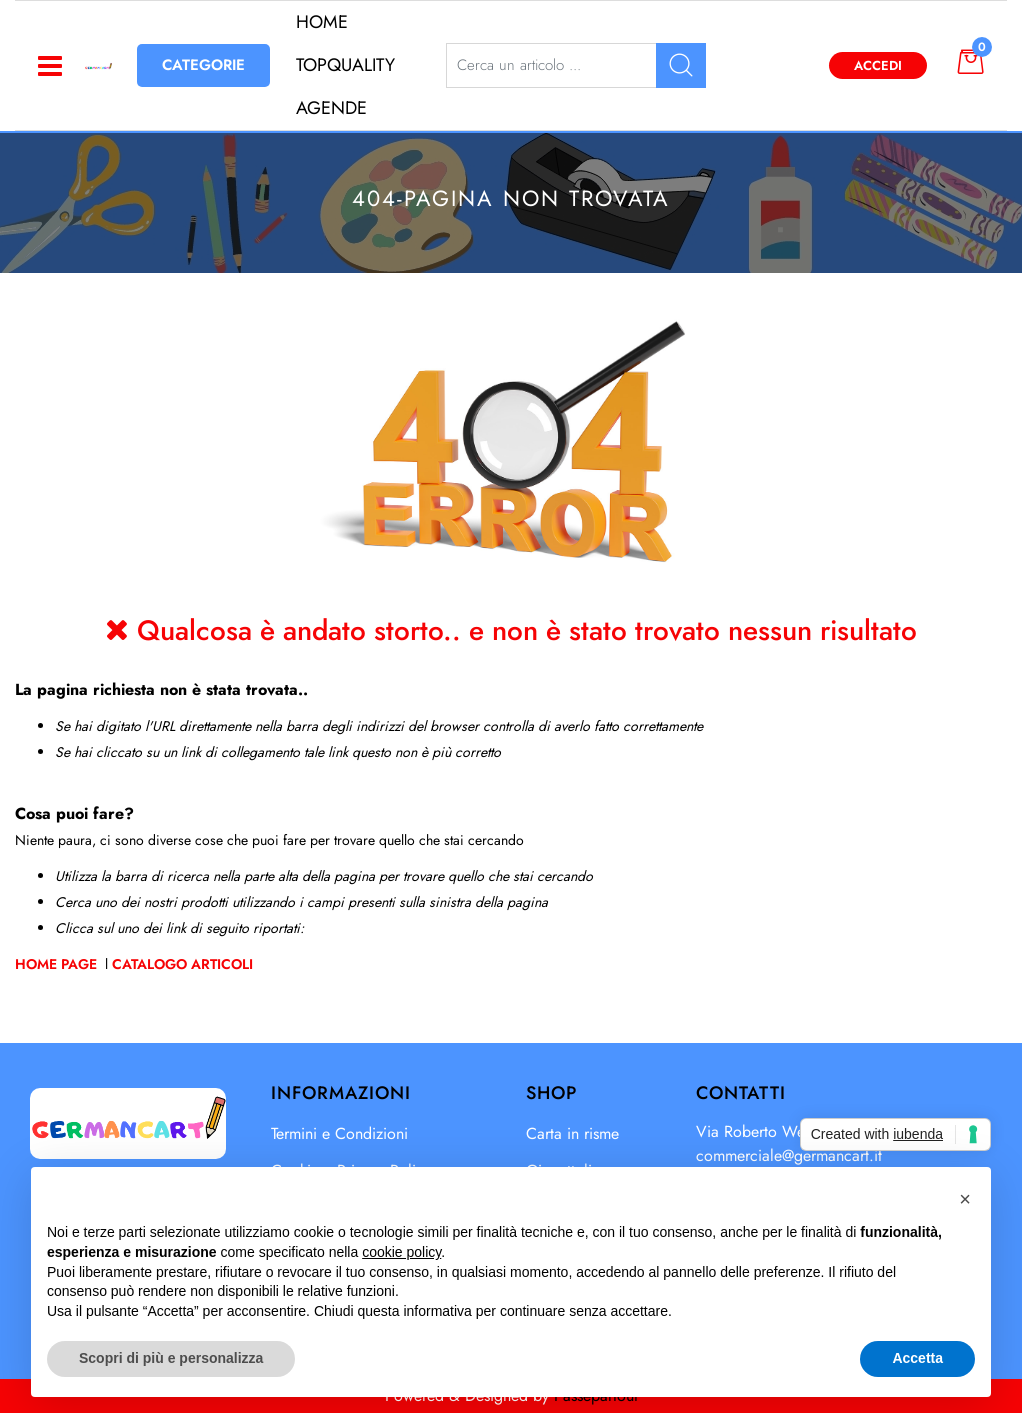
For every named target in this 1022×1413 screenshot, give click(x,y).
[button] (966, 61)
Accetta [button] (917, 1358)
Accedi (878, 65)
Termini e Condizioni (339, 1133)
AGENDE (331, 108)
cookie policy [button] (401, 1252)
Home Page (58, 964)
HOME (322, 22)
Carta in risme (572, 1133)
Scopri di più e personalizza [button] (171, 1358)
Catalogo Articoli (182, 964)
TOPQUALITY (345, 65)
